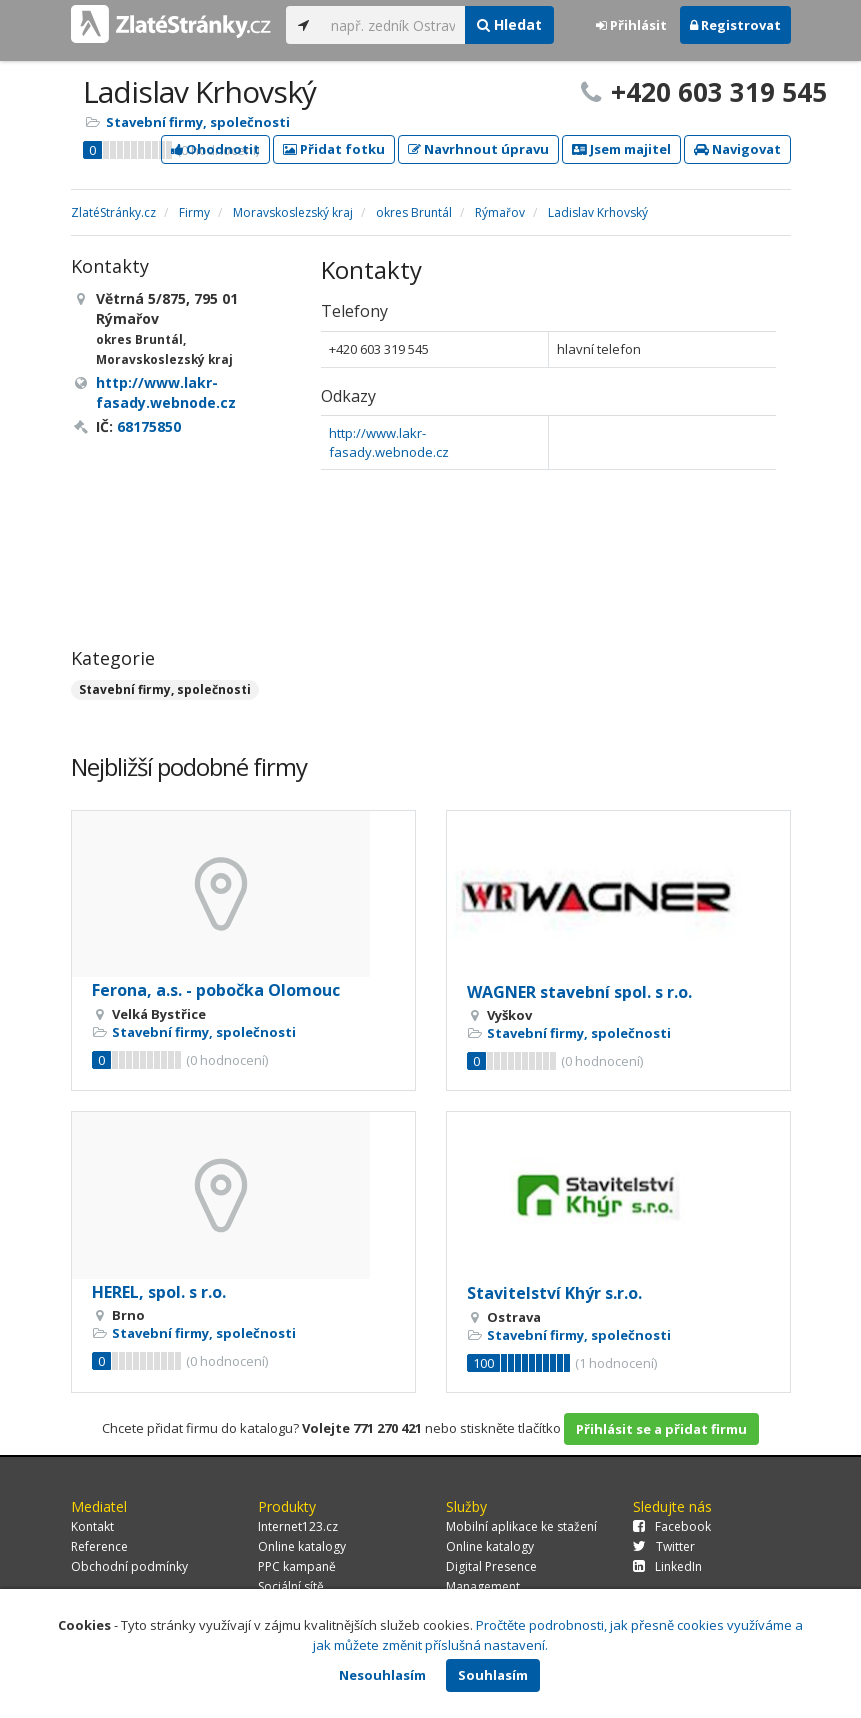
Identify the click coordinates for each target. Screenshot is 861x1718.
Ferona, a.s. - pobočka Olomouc (216, 990)
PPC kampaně (297, 1566)
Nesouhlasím (382, 1675)
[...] (393, 25)
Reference (99, 1546)
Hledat (509, 24)
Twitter (664, 1546)
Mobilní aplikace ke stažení (521, 1526)
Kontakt (92, 1526)
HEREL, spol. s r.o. (159, 1292)
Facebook (672, 1526)
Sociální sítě (291, 1586)
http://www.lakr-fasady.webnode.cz (389, 442)
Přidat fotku (334, 149)
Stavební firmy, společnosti (198, 122)
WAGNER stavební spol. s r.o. (579, 992)
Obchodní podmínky (129, 1566)
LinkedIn (667, 1566)
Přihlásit (631, 25)
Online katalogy (302, 1546)
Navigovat (737, 149)
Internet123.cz (298, 1526)
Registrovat (735, 25)
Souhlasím (493, 1675)
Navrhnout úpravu (478, 149)
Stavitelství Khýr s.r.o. (554, 1293)
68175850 (149, 426)
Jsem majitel (621, 149)
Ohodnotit (215, 149)
